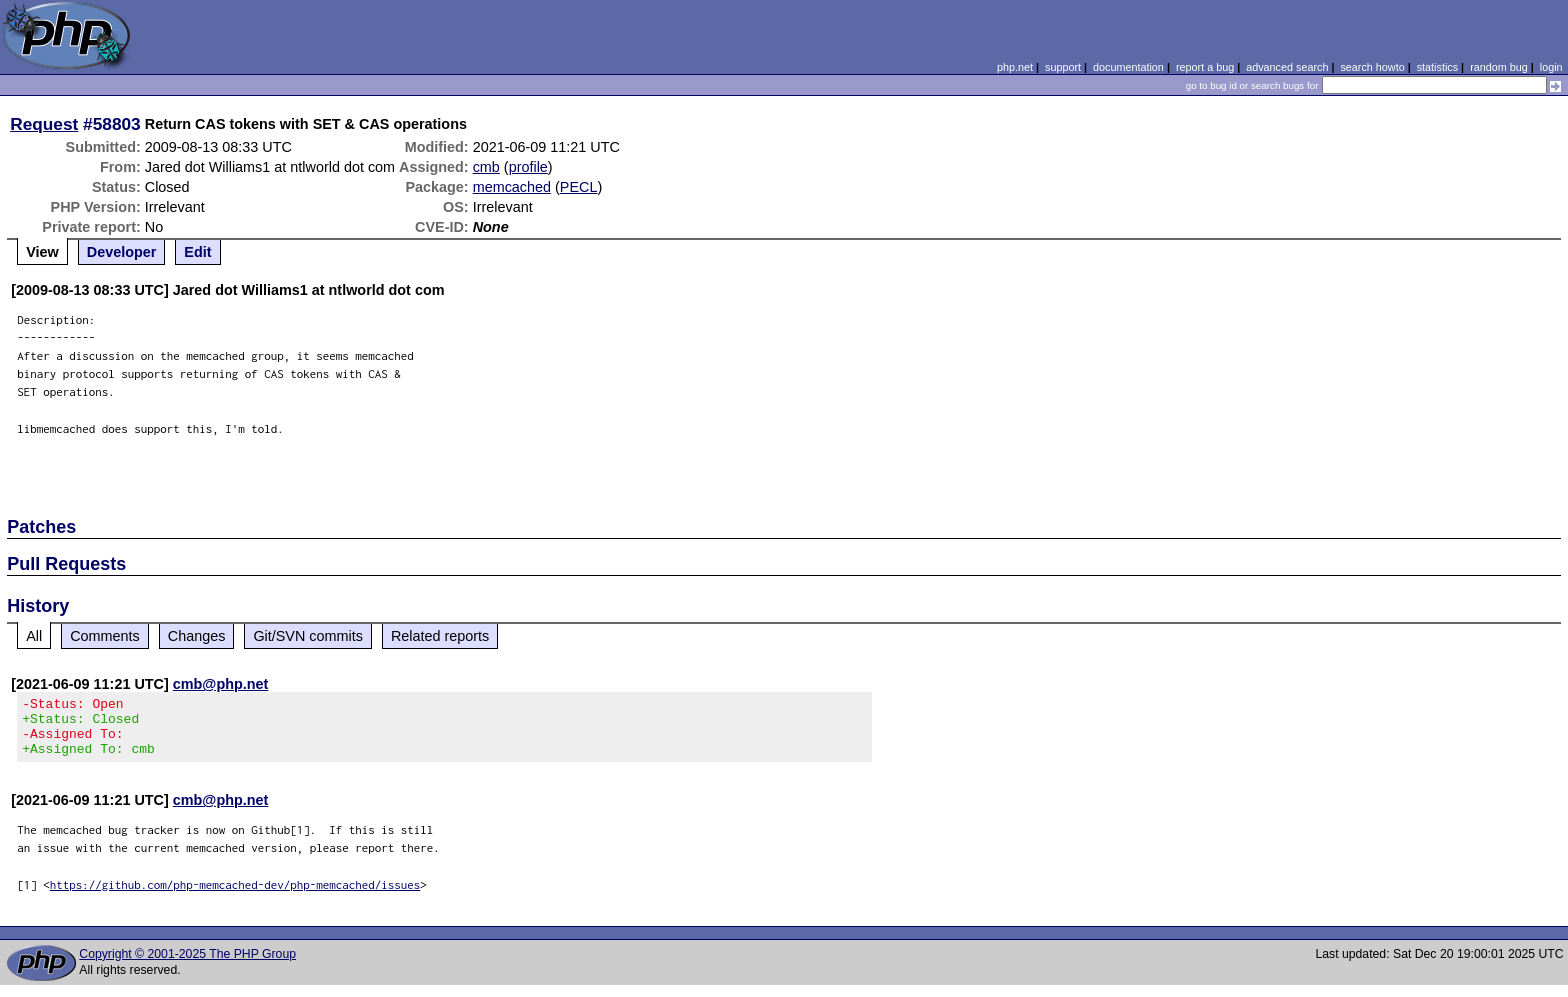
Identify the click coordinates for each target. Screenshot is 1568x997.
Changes (197, 636)
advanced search (1287, 67)
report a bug (1205, 67)
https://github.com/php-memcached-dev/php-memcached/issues (235, 896)
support (1063, 67)
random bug (1499, 67)
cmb (486, 167)
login (1551, 67)
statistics (1437, 67)
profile (528, 167)
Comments (105, 636)
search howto (1372, 67)
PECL (579, 187)
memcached (512, 187)
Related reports (440, 636)
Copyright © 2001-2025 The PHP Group (187, 966)
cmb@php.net (221, 684)
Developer (122, 252)
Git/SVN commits (308, 636)
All (34, 636)
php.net (1015, 67)
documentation (1128, 67)
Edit (197, 252)
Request (44, 124)
